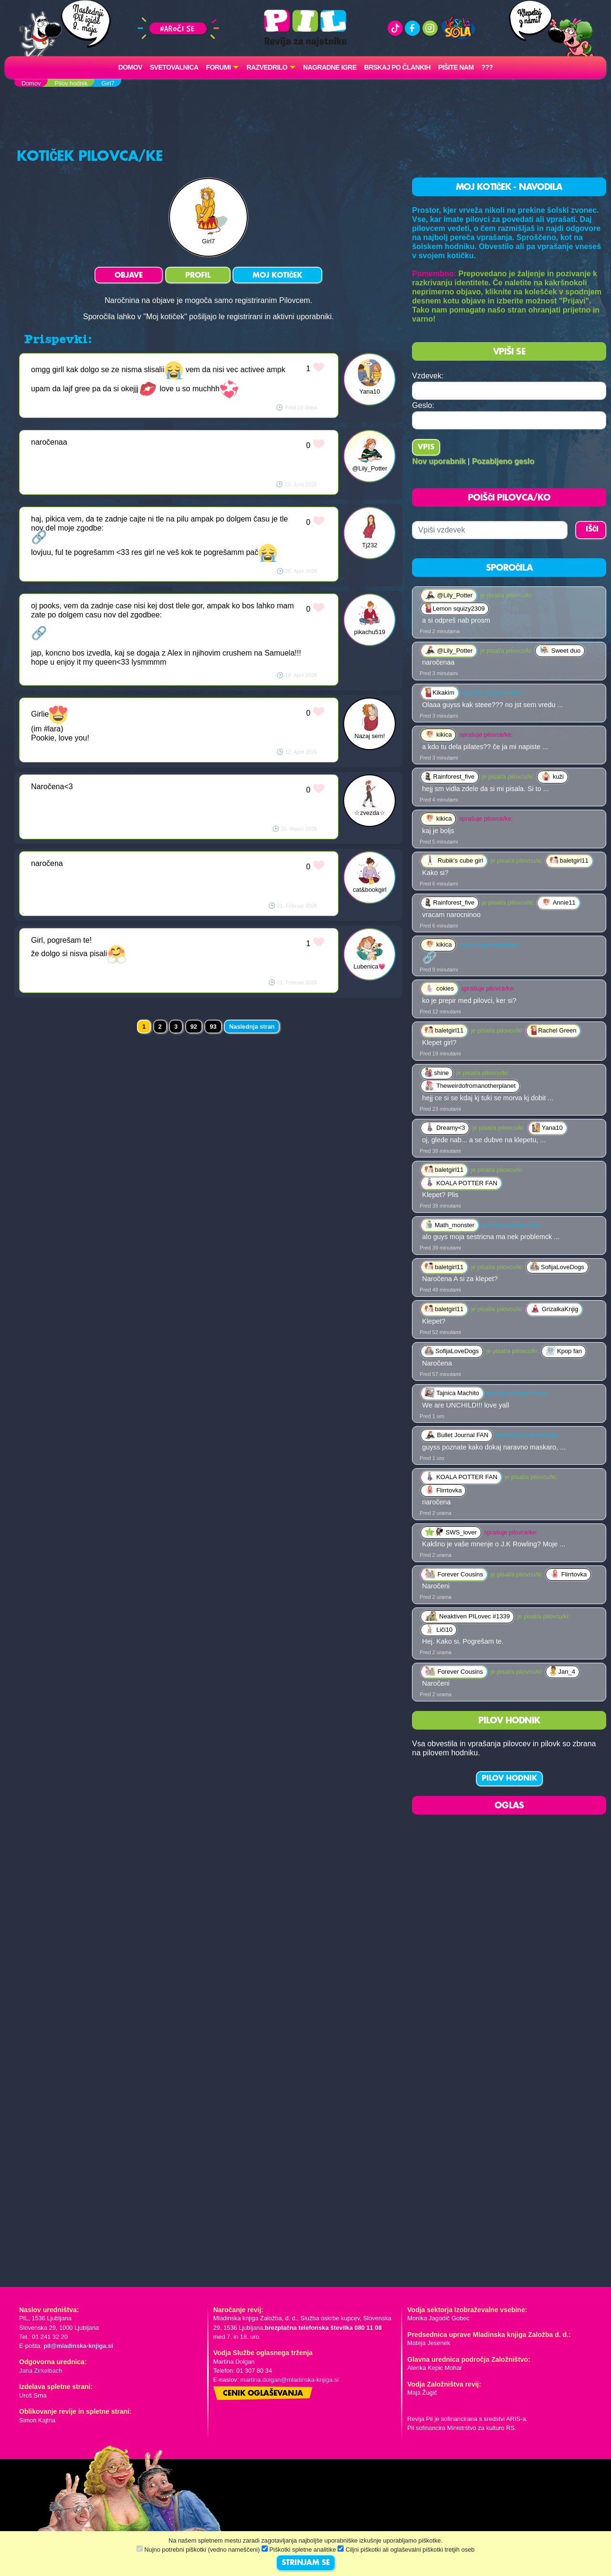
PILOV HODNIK (509, 1779)
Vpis (426, 447)
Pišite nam (456, 67)
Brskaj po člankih (397, 67)
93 (213, 1026)
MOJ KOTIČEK (277, 276)
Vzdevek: (427, 376)
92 (193, 1026)
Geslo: (423, 405)
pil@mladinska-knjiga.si (78, 2345)
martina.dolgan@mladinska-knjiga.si (290, 2379)
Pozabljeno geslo (503, 461)
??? (487, 67)
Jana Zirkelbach (40, 2370)
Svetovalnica (174, 67)
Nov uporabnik (438, 461)
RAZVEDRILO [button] (266, 67)
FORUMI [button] (218, 67)
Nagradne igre (330, 67)
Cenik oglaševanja (263, 2394)
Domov (130, 67)
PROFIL (198, 276)
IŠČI (592, 529)
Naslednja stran (251, 1026)
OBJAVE (129, 276)
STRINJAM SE (306, 2563)
